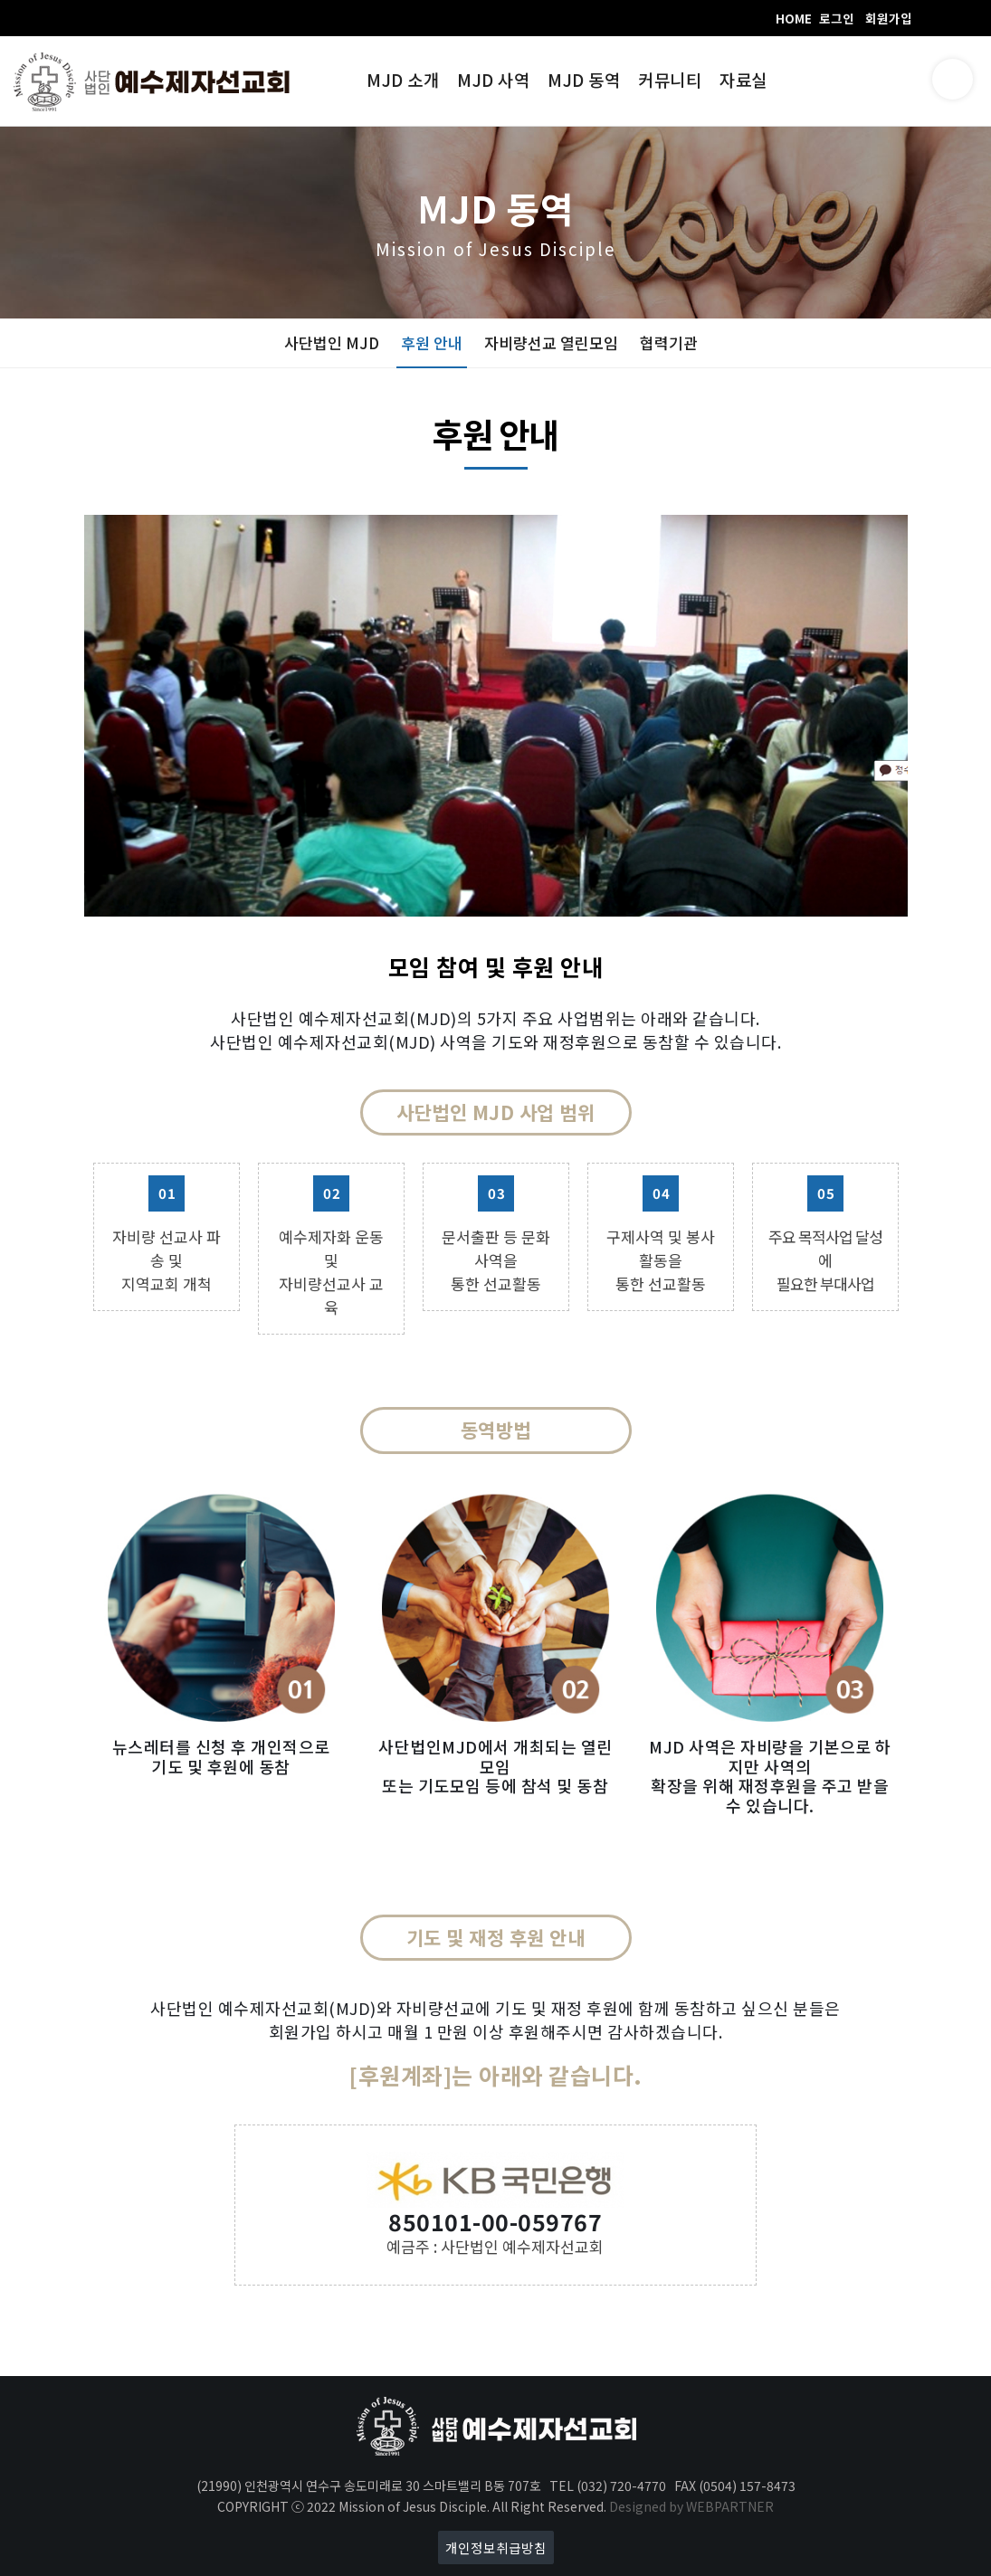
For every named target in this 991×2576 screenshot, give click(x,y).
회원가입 (888, 18)
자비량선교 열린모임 (551, 342)
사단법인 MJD (331, 342)
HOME (794, 18)
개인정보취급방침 (496, 2547)
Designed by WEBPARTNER (691, 2506)
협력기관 (669, 342)
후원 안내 (431, 342)
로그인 (836, 18)
